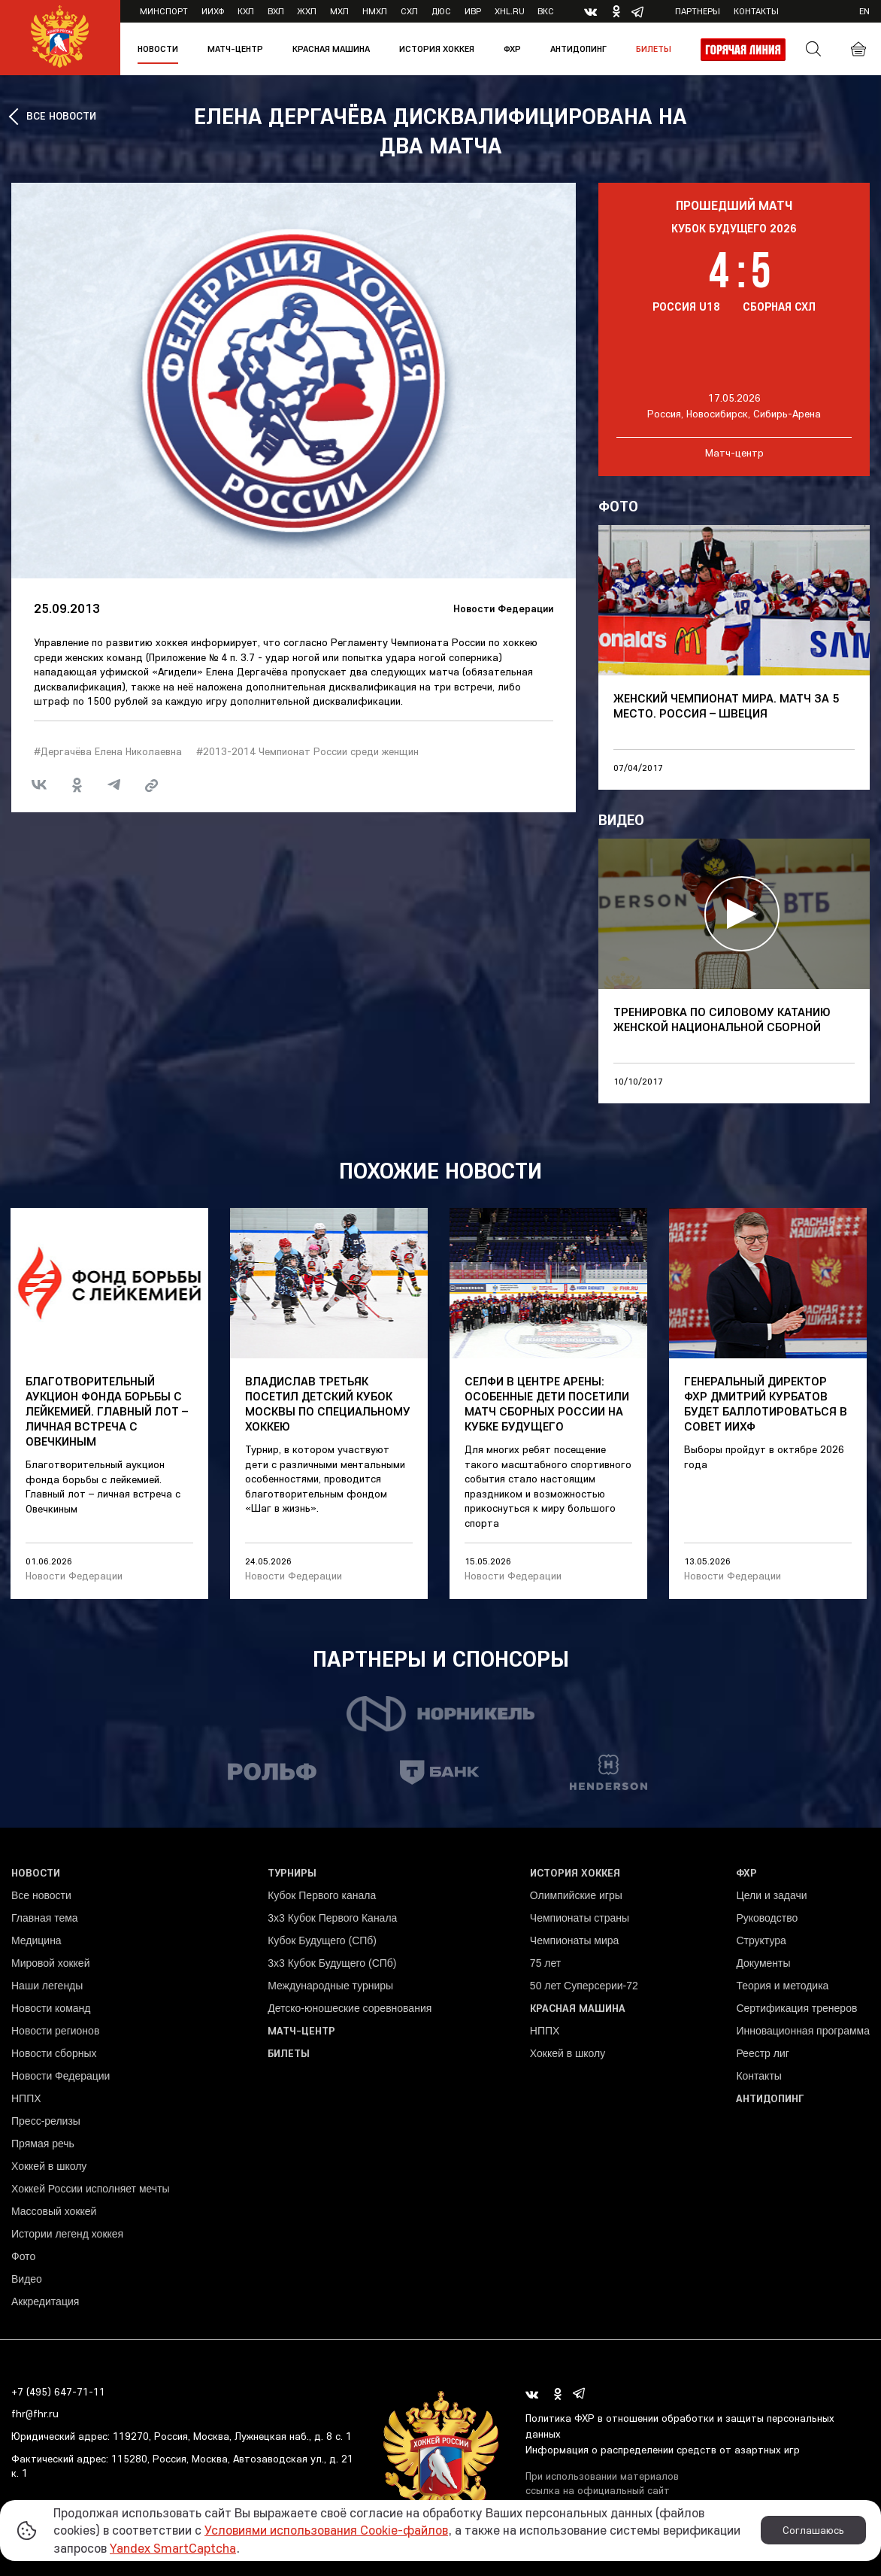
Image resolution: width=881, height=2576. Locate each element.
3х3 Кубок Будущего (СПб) (332, 1963)
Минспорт (164, 11)
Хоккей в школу (48, 2166)
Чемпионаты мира (574, 1940)
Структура (761, 1940)
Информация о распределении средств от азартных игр (662, 2449)
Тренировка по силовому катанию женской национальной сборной (722, 1019)
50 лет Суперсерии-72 (584, 1986)
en (864, 11)
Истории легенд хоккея (67, 2234)
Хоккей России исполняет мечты (90, 2189)
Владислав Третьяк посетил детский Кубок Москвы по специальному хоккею (327, 1403)
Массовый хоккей (53, 2211)
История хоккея (436, 48)
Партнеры (697, 11)
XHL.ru (510, 11)
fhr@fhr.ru (35, 2413)
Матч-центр (235, 48)
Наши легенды (47, 1986)
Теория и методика (782, 1986)
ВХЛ (276, 11)
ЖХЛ (306, 11)
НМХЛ (374, 11)
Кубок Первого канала (322, 1895)
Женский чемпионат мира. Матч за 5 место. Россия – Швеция (726, 705)
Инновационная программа (803, 2031)
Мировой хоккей (50, 1963)
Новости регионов (55, 2031)
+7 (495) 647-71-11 (58, 2392)
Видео (26, 2279)
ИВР (473, 11)
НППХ (26, 2098)
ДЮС (441, 11)
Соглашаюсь (813, 2530)
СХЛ (409, 11)
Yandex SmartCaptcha (173, 2548)
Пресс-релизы (45, 2121)
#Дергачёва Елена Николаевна (108, 751)
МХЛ (339, 11)
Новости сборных (53, 2053)
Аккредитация (45, 2301)
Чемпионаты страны (579, 1918)
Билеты (653, 48)
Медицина (36, 1940)
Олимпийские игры (576, 1895)
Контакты (756, 11)
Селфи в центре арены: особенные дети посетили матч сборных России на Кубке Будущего (547, 1403)
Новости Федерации (503, 608)
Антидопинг (578, 48)
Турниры (292, 1873)
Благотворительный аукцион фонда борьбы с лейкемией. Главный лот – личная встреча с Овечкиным (107, 1411)
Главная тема (44, 1918)
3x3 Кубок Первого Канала (332, 1918)
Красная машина (331, 48)
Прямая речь (42, 2144)
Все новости (41, 1895)
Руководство (767, 1918)
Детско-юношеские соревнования (349, 2008)
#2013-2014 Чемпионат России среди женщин (307, 751)
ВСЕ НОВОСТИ (61, 116)
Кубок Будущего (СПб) (322, 1940)
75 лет (545, 1963)
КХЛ (246, 11)
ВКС (545, 11)
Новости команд (50, 2008)
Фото (23, 2256)
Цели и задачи (771, 1895)
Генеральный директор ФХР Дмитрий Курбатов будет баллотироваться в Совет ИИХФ (765, 1403)
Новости (158, 48)
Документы (763, 1963)
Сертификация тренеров (796, 2008)
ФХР (512, 48)
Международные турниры (330, 1986)
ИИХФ (212, 11)
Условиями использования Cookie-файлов (326, 2530)
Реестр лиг (762, 2053)
